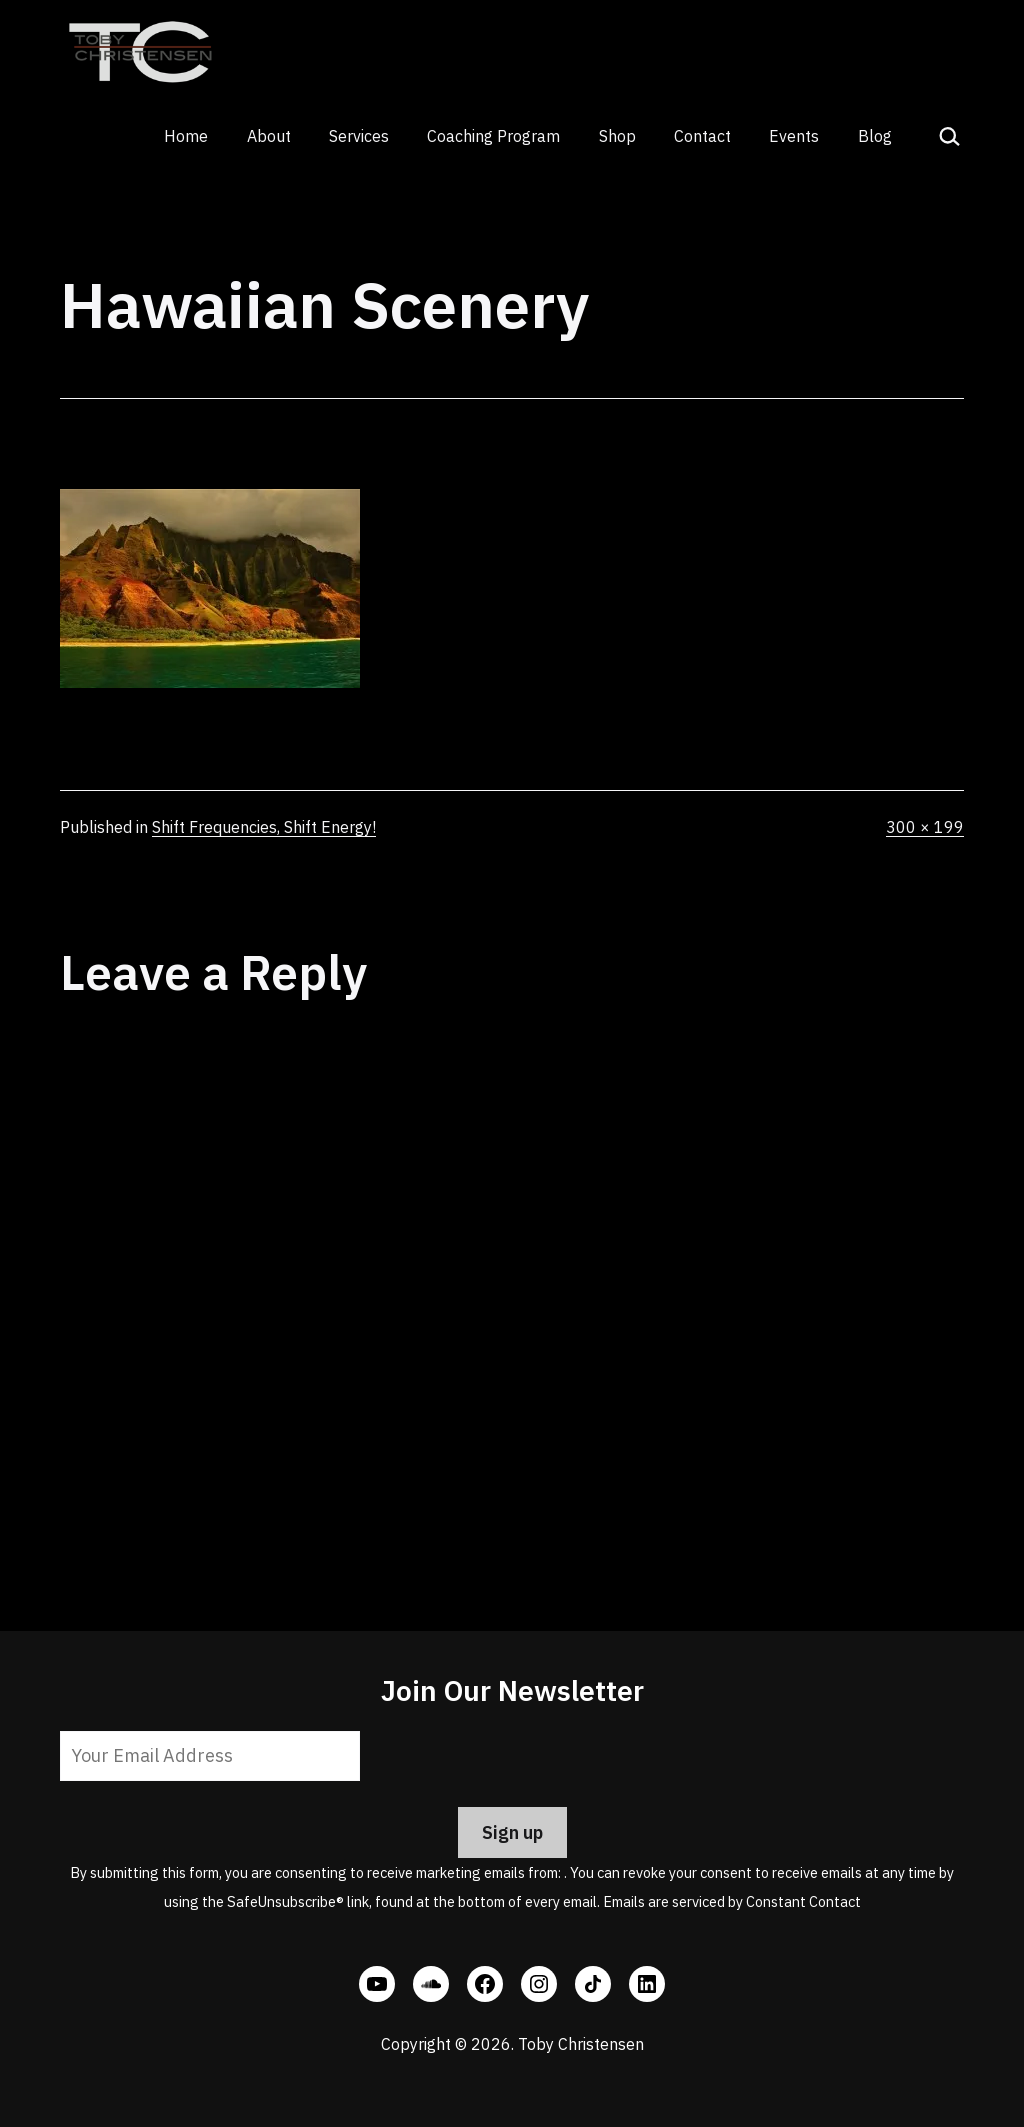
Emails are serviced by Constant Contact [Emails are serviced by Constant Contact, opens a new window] (732, 1901)
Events (794, 136)
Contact (702, 136)
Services (359, 136)
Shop (617, 136)
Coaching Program (493, 136)
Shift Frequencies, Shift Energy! (264, 827)
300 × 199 (925, 827)
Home (186, 136)
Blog (875, 136)
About (269, 136)
